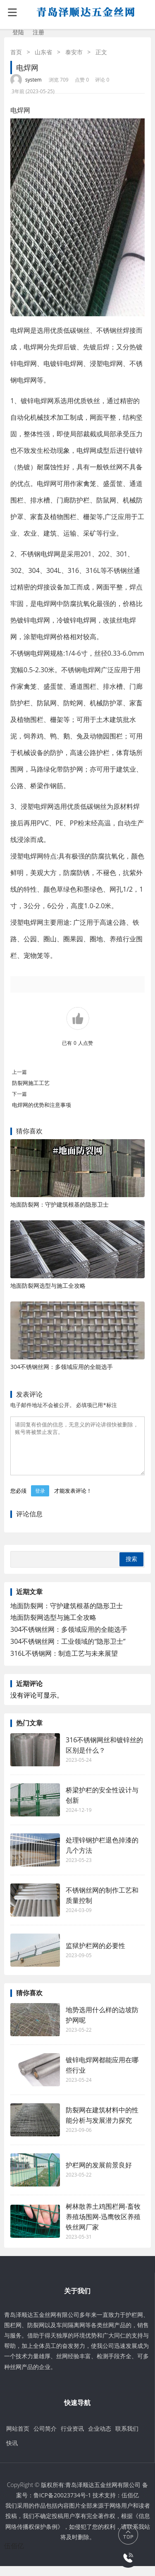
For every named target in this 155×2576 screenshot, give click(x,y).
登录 (40, 1500)
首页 (16, 52)
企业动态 (99, 2438)
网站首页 (17, 2438)
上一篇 (19, 1071)
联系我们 (126, 2438)
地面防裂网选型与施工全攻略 (48, 1285)
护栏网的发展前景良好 (103, 2174)
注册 (38, 32)
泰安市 (74, 52)
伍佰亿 (130, 2505)
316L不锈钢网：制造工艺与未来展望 (64, 1663)
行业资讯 (72, 2438)
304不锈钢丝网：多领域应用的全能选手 (61, 1367)
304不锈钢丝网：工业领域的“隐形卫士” (68, 1651)
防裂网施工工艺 (31, 1083)
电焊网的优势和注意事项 (41, 1105)
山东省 (43, 52)
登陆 (18, 32)
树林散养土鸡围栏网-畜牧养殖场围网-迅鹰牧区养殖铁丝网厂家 (103, 2227)
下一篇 (19, 1093)
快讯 (12, 2453)
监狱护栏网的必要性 (95, 1955)
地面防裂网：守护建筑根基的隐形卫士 (59, 1204)
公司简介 (45, 2438)
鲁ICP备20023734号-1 (62, 2505)
